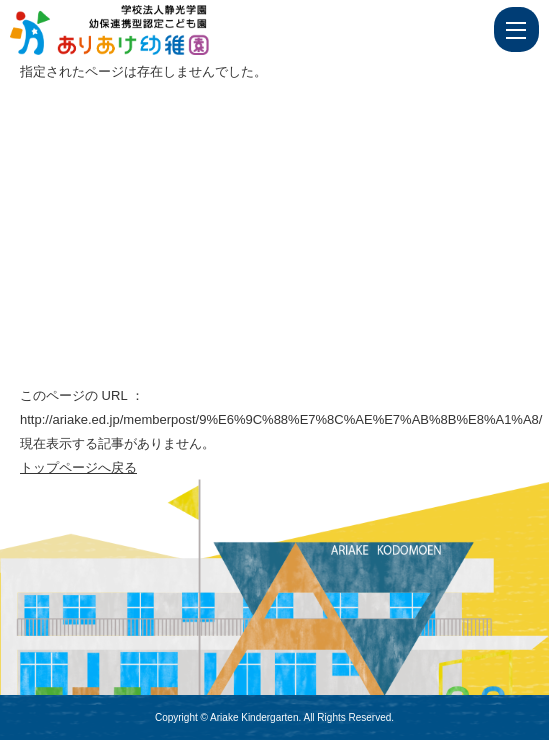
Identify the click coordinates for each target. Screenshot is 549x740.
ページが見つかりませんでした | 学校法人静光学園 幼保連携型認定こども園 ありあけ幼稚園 (147, 30)
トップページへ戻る (78, 467)
